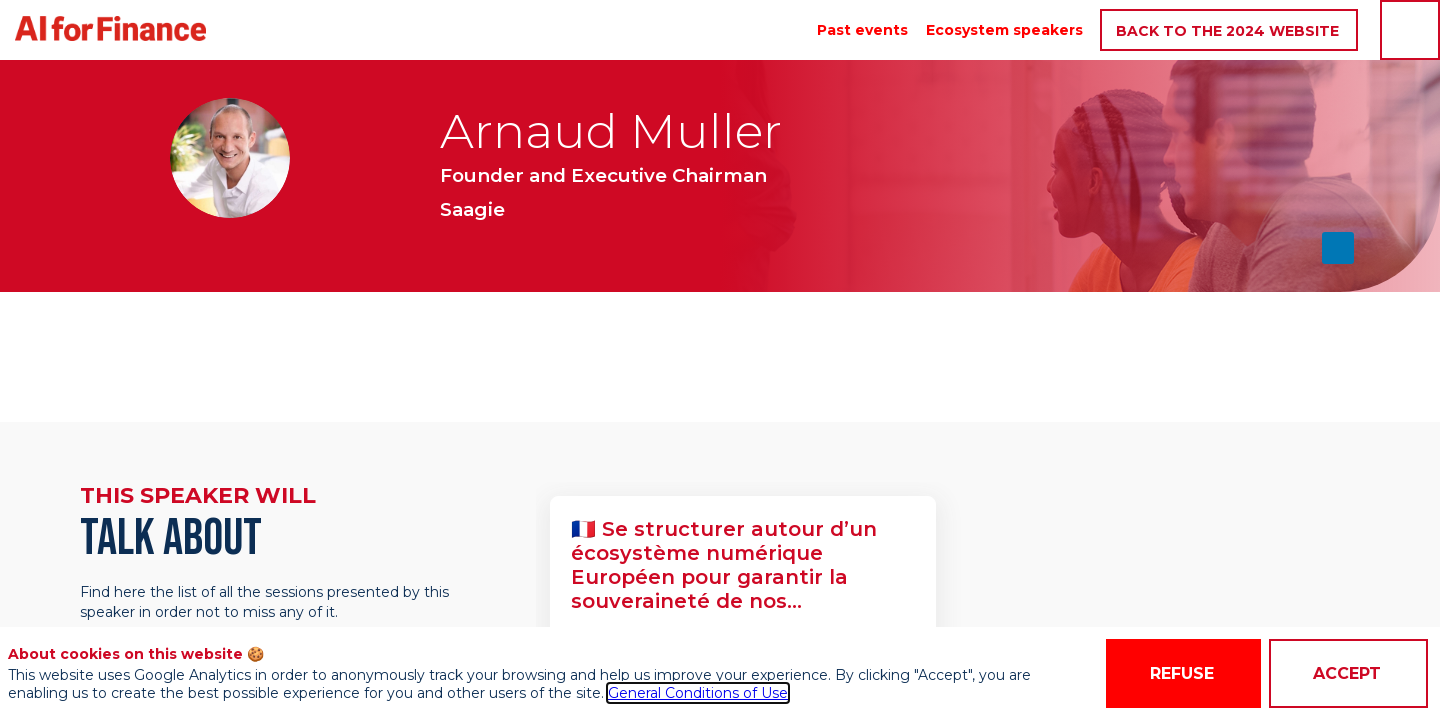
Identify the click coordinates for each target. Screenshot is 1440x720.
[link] (862, 30)
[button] (1229, 30)
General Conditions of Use (698, 693)
